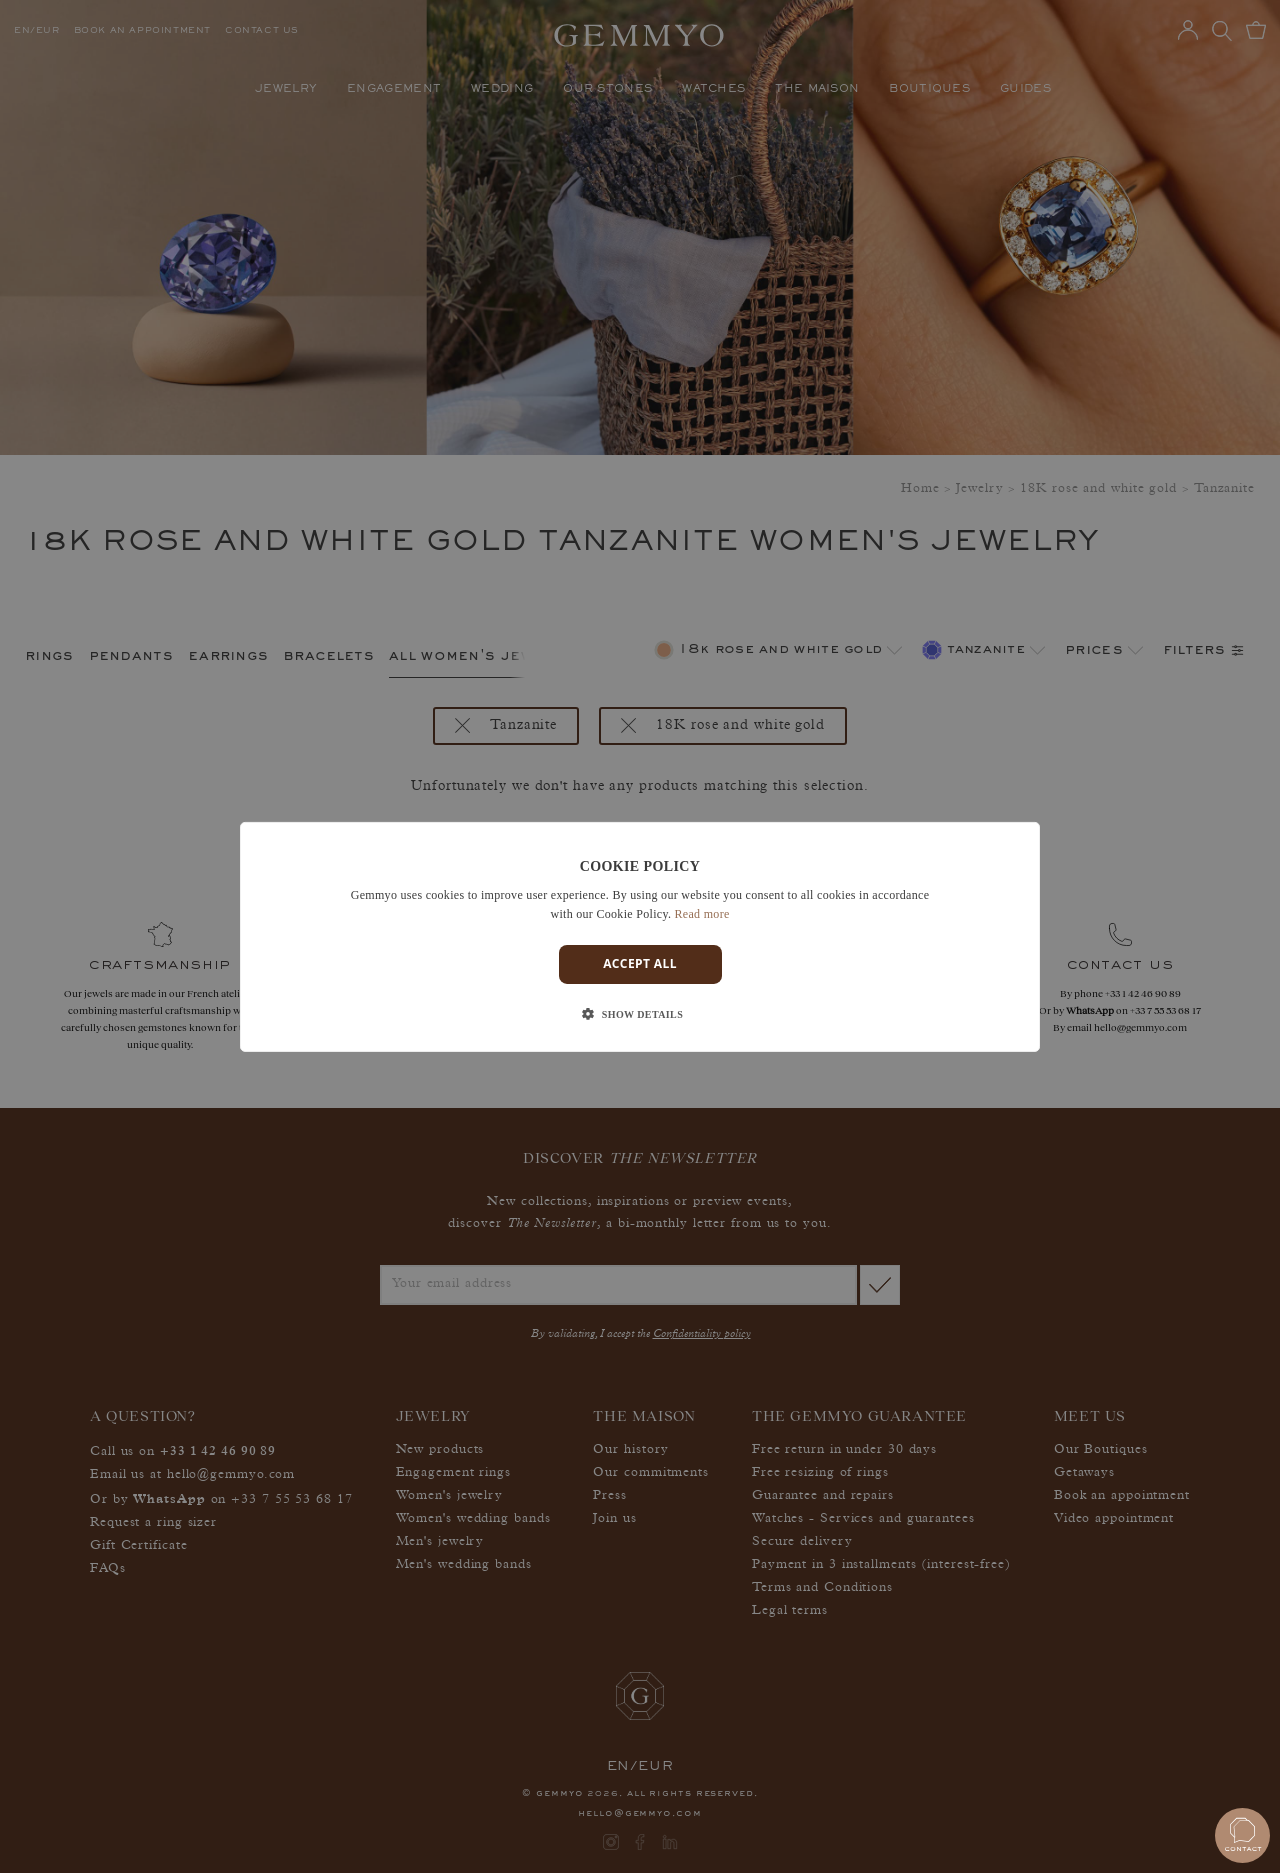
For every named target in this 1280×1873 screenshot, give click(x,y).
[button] (640, 1015)
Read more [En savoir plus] (702, 914)
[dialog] (640, 936)
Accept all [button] (640, 963)
